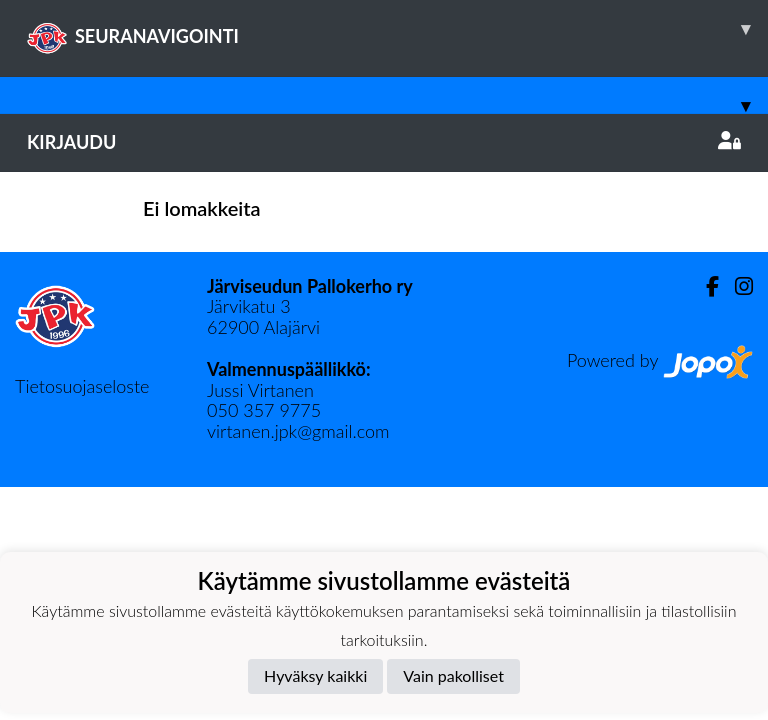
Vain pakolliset (453, 675)
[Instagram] (736, 286)
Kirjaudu (384, 142)
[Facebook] (704, 286)
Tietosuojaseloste (82, 386)
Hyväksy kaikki (315, 675)
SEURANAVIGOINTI (397, 29)
